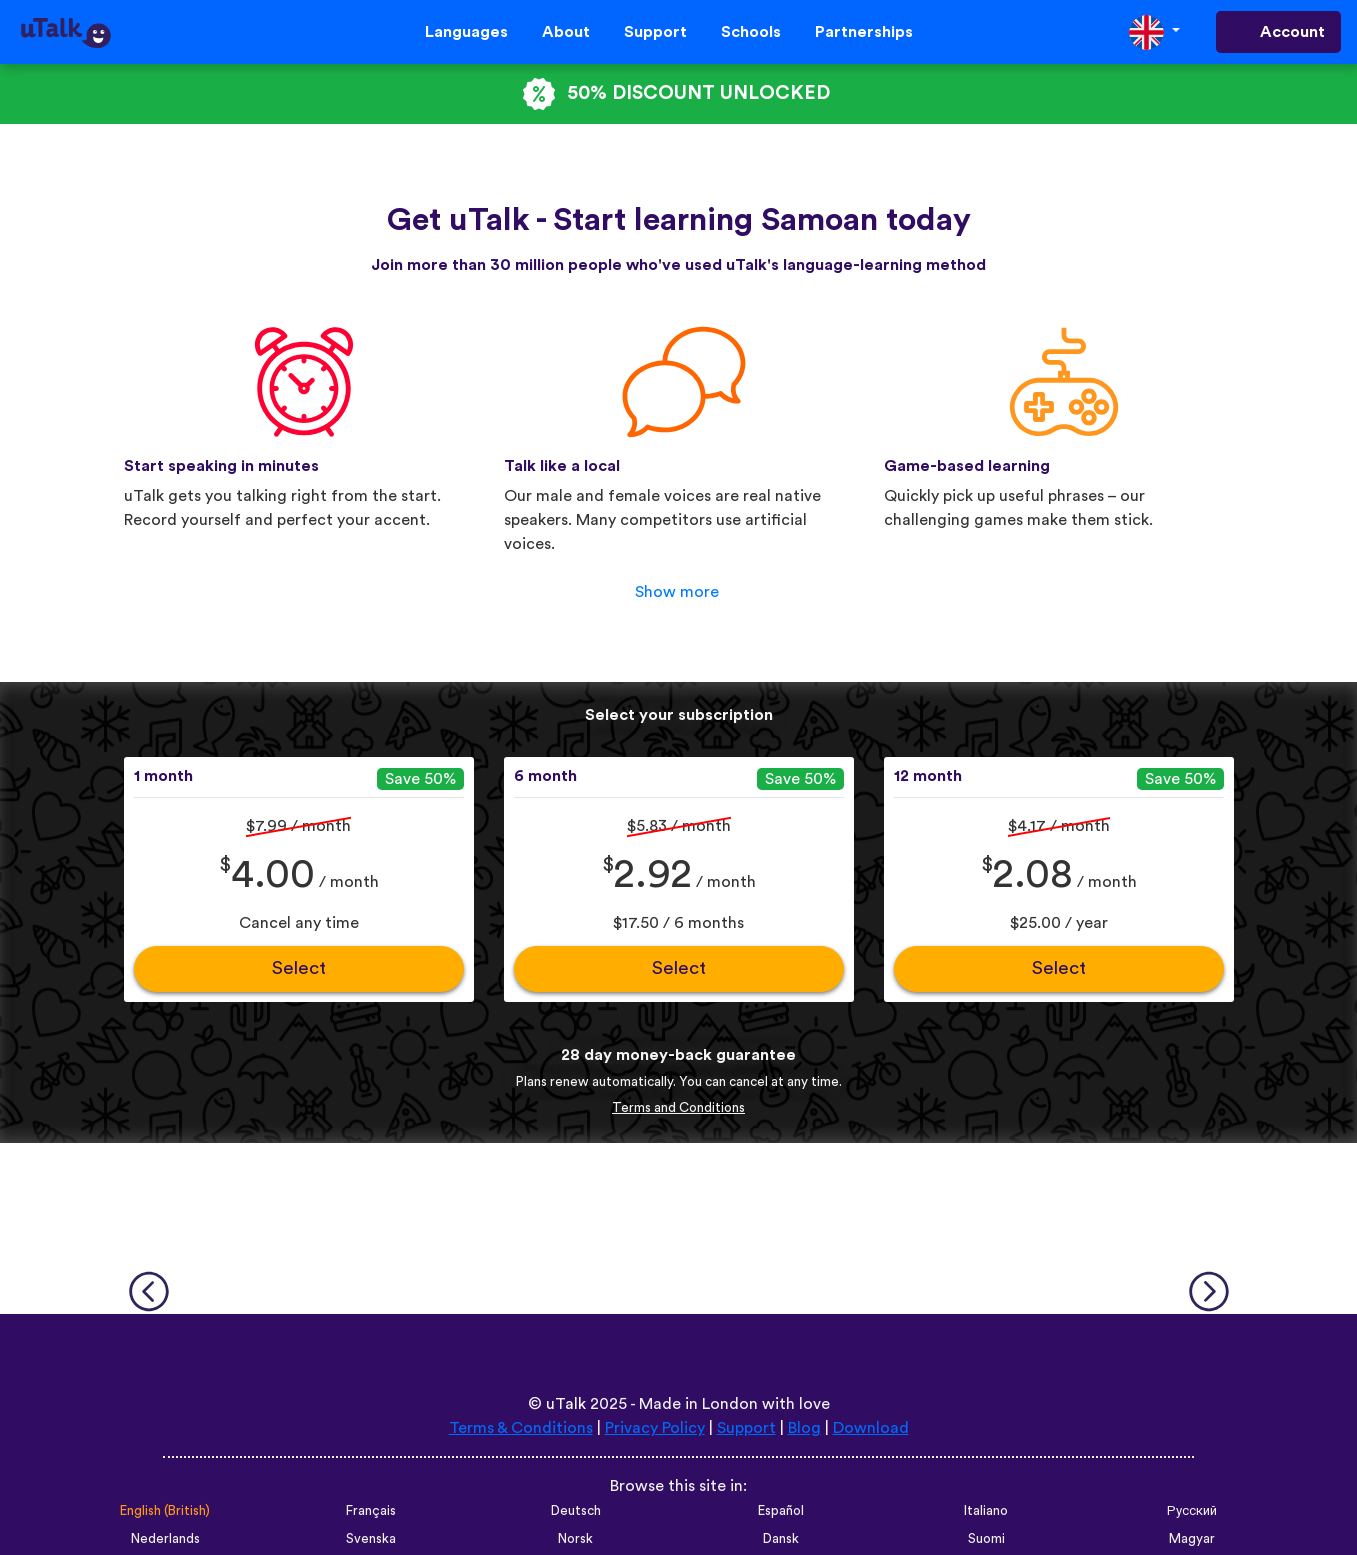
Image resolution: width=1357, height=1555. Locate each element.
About (566, 32)
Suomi (986, 1539)
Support (655, 32)
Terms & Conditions (521, 1428)
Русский (1192, 1511)
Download (871, 1428)
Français (371, 1511)
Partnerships (864, 32)
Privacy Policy (655, 1428)
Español (781, 1511)
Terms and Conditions (678, 1108)
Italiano (986, 1511)
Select (299, 968)
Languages (466, 32)
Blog (804, 1428)
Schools (751, 32)
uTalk (566, 1404)
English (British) (165, 1511)
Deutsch (576, 1511)
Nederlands (165, 1539)
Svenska (371, 1539)
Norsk (575, 1539)
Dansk (781, 1539)
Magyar (1192, 1539)
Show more (677, 592)
